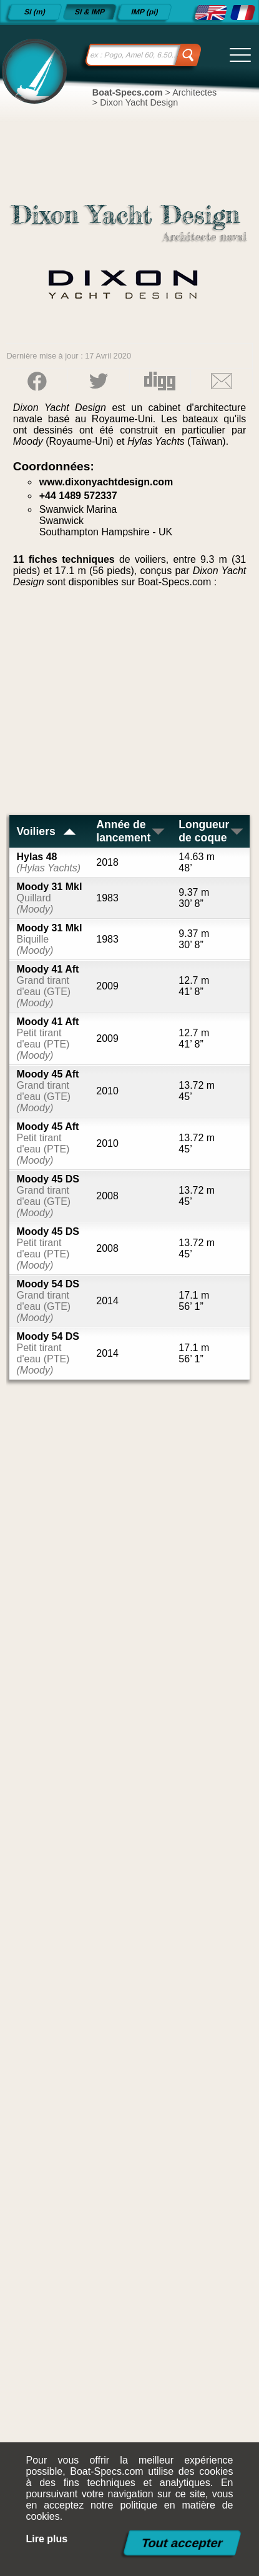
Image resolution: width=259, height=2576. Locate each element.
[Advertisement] (130, 706)
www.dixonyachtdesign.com (106, 482)
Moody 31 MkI (49, 897)
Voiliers (47, 831)
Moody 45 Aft (48, 1091)
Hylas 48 (49, 862)
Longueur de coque (211, 831)
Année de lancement (131, 831)
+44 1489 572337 (78, 495)
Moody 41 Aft (48, 986)
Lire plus (47, 2539)
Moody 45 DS (48, 1196)
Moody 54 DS (48, 1301)
